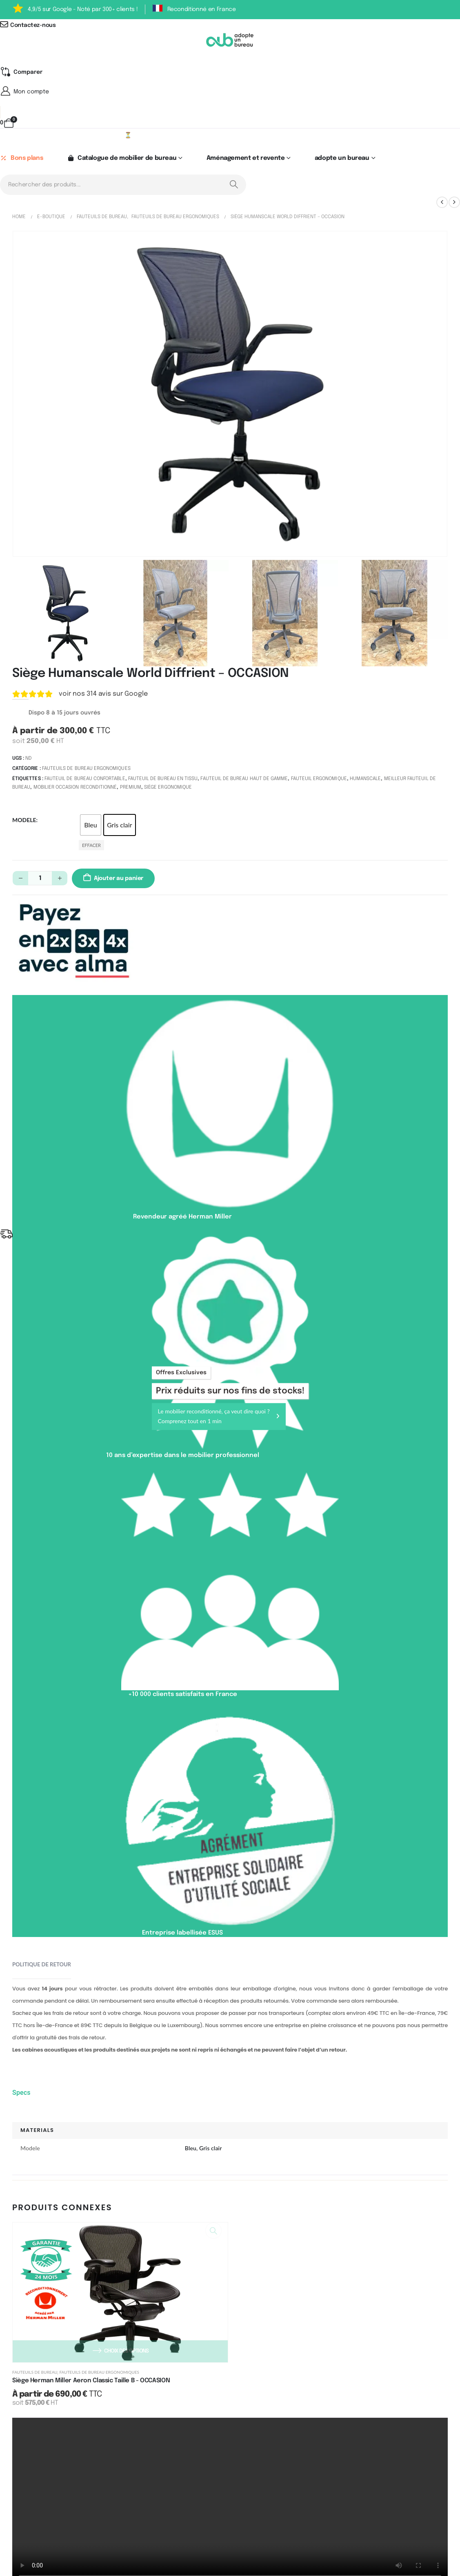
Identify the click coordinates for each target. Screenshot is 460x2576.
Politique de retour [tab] (41, 1965)
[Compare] (21, 72)
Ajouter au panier (118, 879)
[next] (454, 203)
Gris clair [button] (119, 826)
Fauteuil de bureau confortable (84, 780)
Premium (130, 788)
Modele (24, 820)
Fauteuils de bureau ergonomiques (86, 769)
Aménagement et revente (246, 159)
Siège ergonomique (168, 788)
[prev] (442, 203)
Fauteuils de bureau (35, 2373)
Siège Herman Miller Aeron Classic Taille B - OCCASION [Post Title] (91, 2382)
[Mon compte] (230, 92)
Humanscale (365, 780)
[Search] (233, 186)
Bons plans (21, 159)
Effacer (91, 846)
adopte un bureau (342, 159)
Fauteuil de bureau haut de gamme (244, 780)
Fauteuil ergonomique (319, 780)
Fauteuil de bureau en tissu (163, 780)
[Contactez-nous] (230, 25)
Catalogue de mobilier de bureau (121, 159)
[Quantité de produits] (40, 879)
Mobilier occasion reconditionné (75, 788)
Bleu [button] (90, 826)
